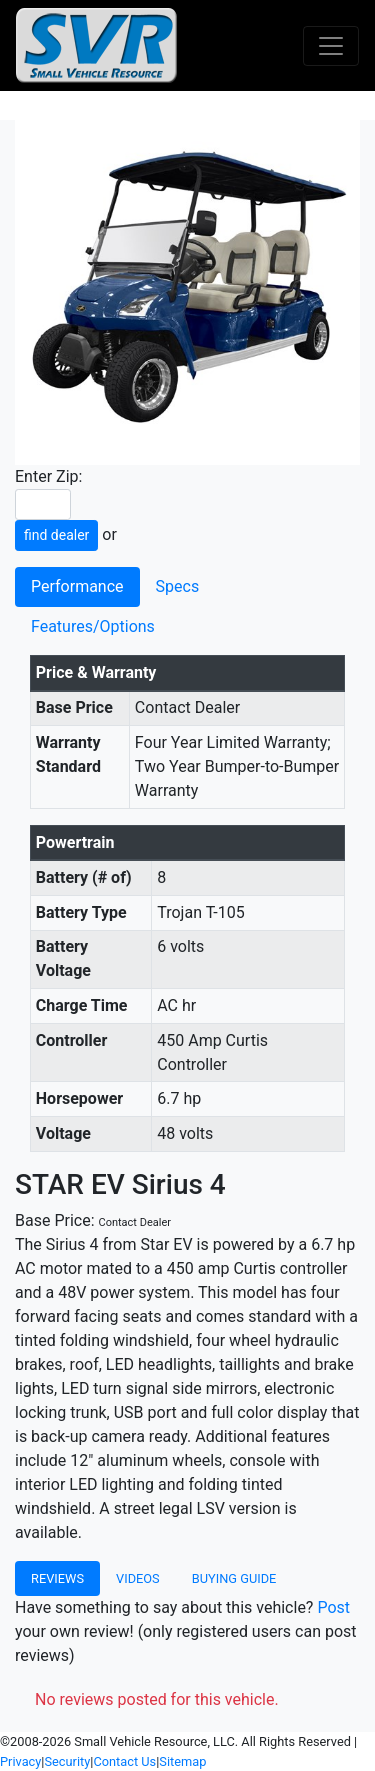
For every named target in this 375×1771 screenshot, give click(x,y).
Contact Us (124, 1761)
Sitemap (182, 1761)
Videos (138, 1578)
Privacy (20, 1761)
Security (67, 1761)
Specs (178, 586)
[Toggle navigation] (331, 46)
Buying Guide (234, 1578)
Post (333, 1607)
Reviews (57, 1578)
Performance (77, 586)
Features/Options (93, 626)
